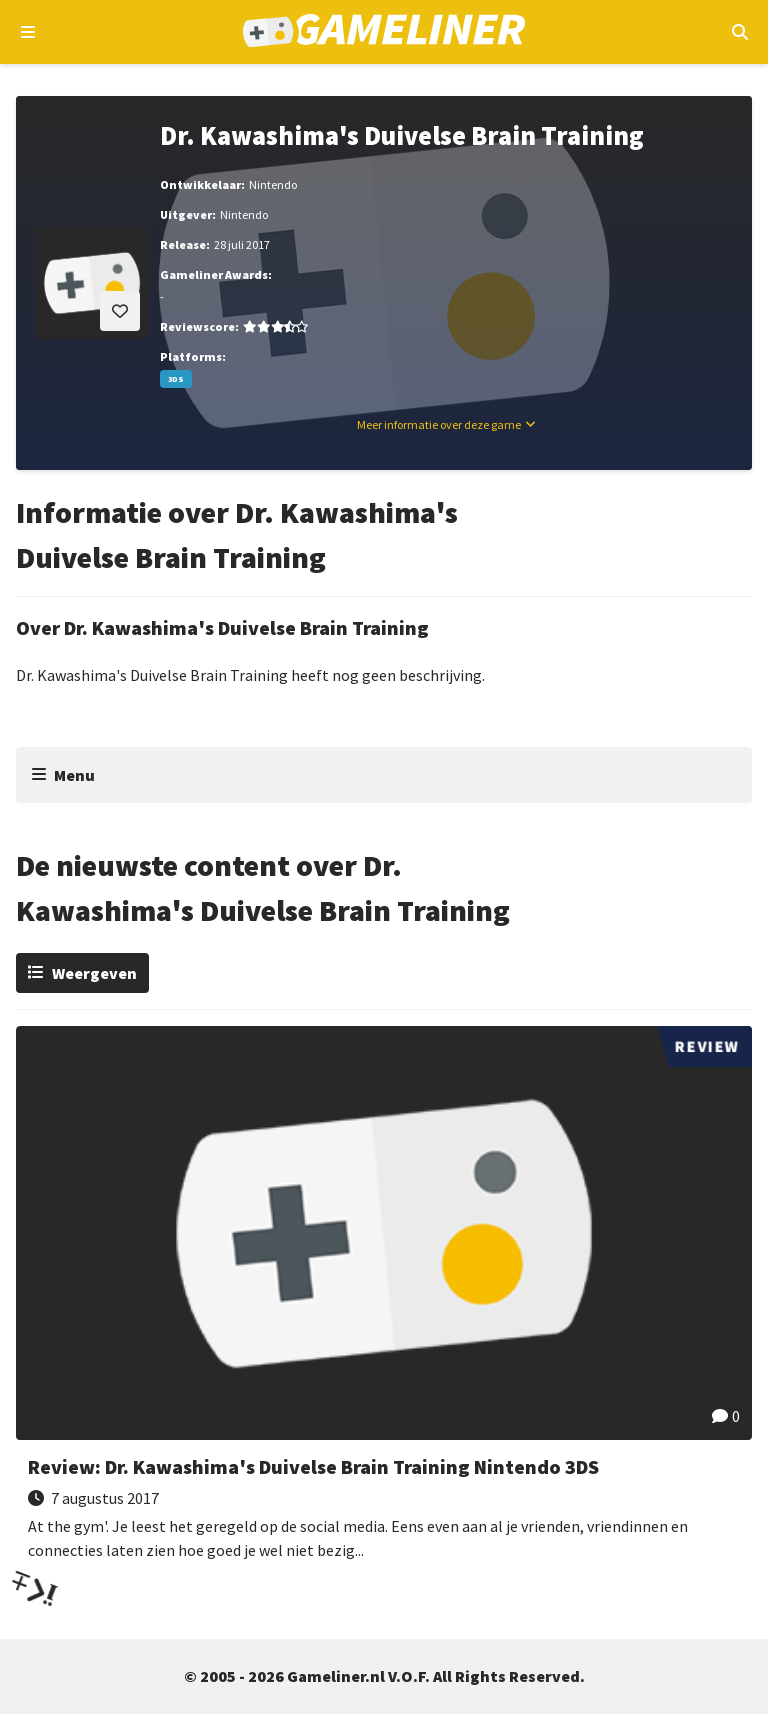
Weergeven (94, 973)
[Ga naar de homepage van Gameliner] (384, 32)
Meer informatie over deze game (439, 424)
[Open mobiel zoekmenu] (739, 32)
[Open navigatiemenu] (28, 32)
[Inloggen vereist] (120, 311)
